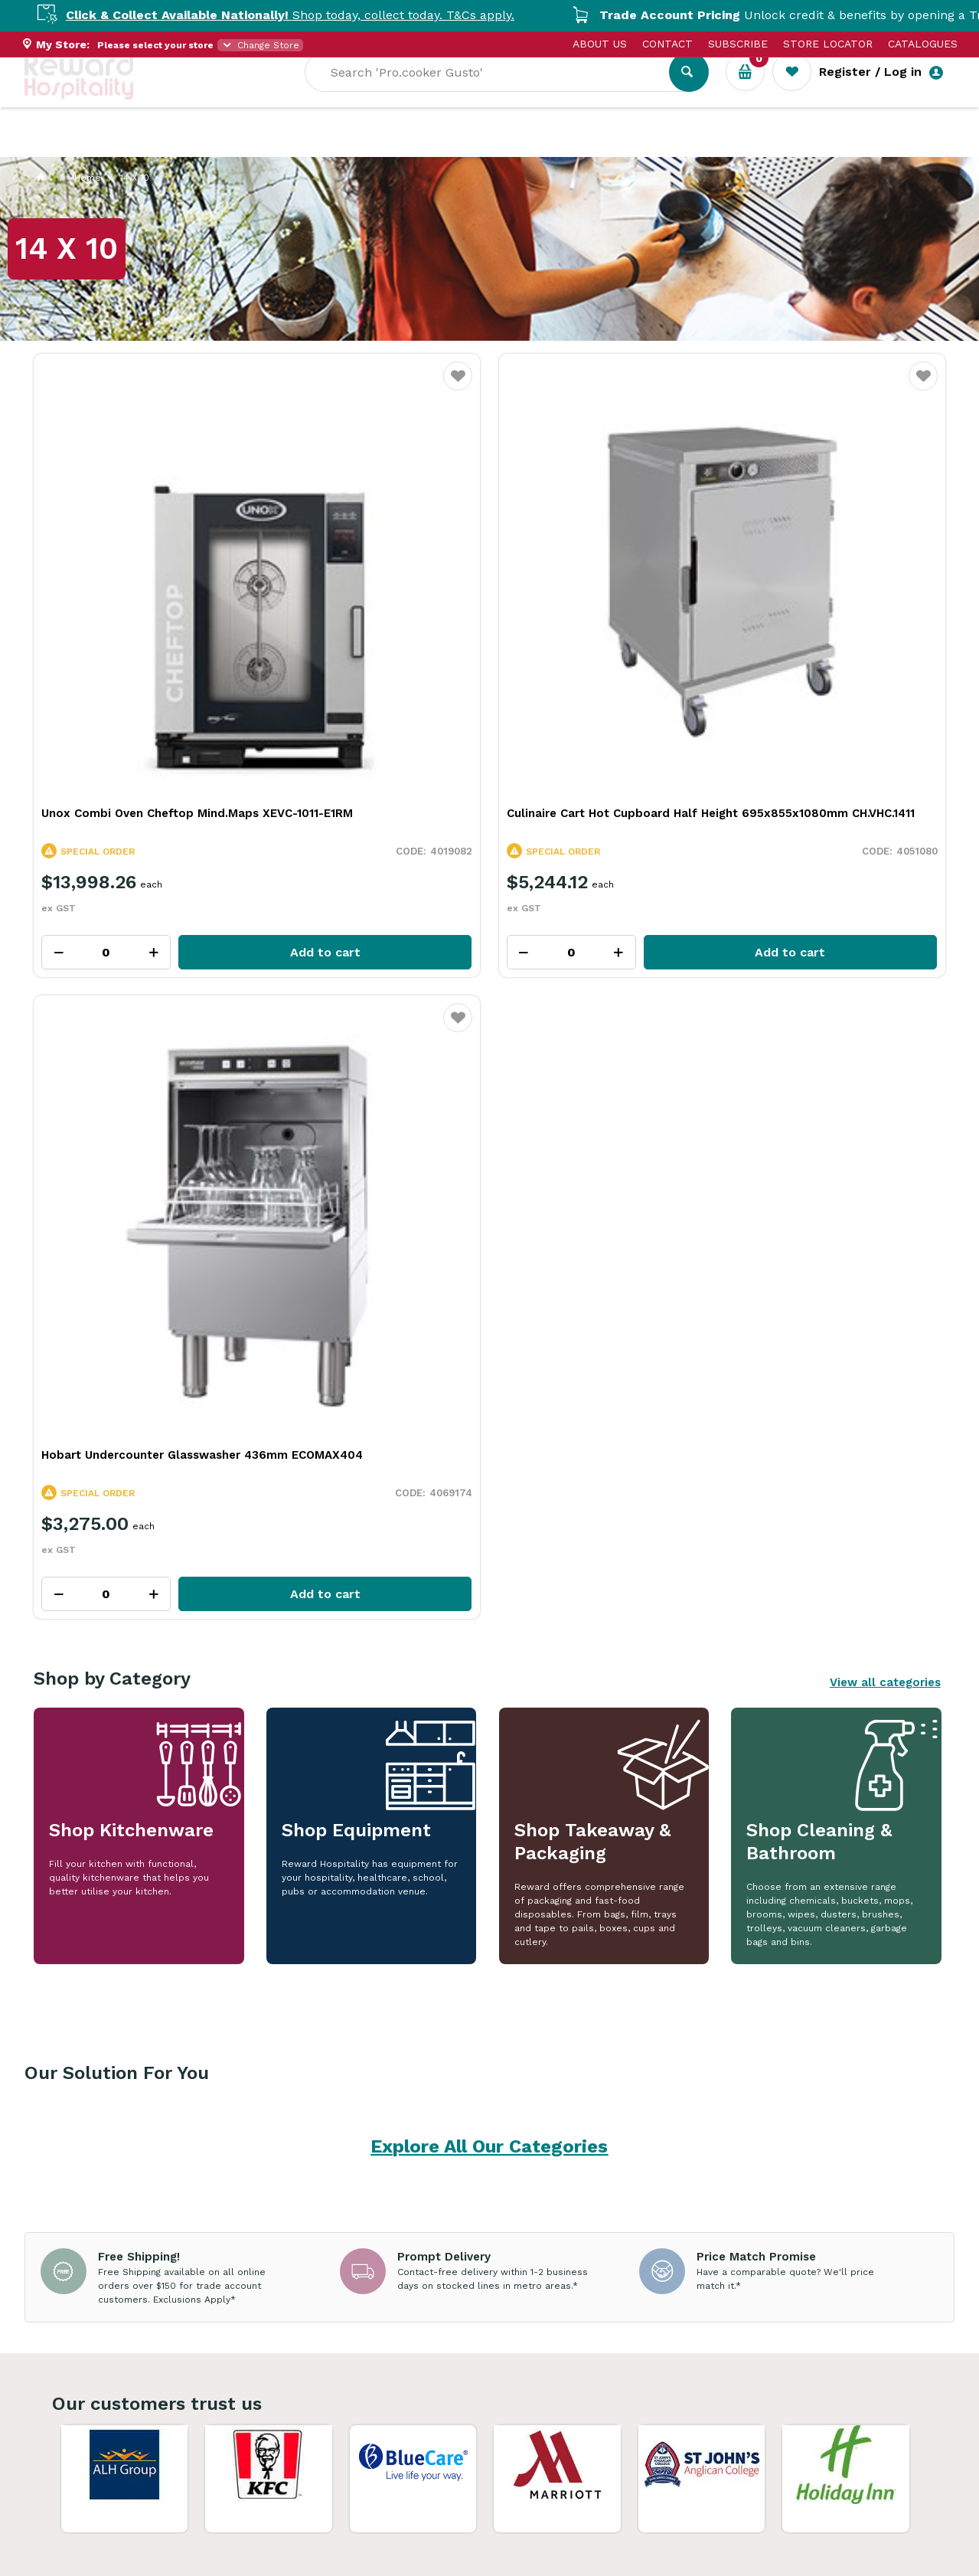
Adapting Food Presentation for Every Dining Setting (192, 2020)
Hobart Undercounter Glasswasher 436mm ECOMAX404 (604, 589)
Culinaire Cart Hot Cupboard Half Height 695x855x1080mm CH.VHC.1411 (369, 597)
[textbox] (604, 93)
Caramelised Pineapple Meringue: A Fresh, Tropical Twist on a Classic (760, 2027)
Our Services (161, 146)
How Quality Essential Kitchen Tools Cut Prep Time (479, 2020)
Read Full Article (128, 2166)
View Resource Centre (845, 1778)
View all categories (885, 820)
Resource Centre (431, 146)
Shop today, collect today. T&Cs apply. (311, 15)
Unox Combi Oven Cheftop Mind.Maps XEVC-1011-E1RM (119, 589)
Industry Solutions (289, 146)
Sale (525, 146)
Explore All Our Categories (489, 1285)
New (577, 146)
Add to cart (174, 731)
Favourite (226, 386)
